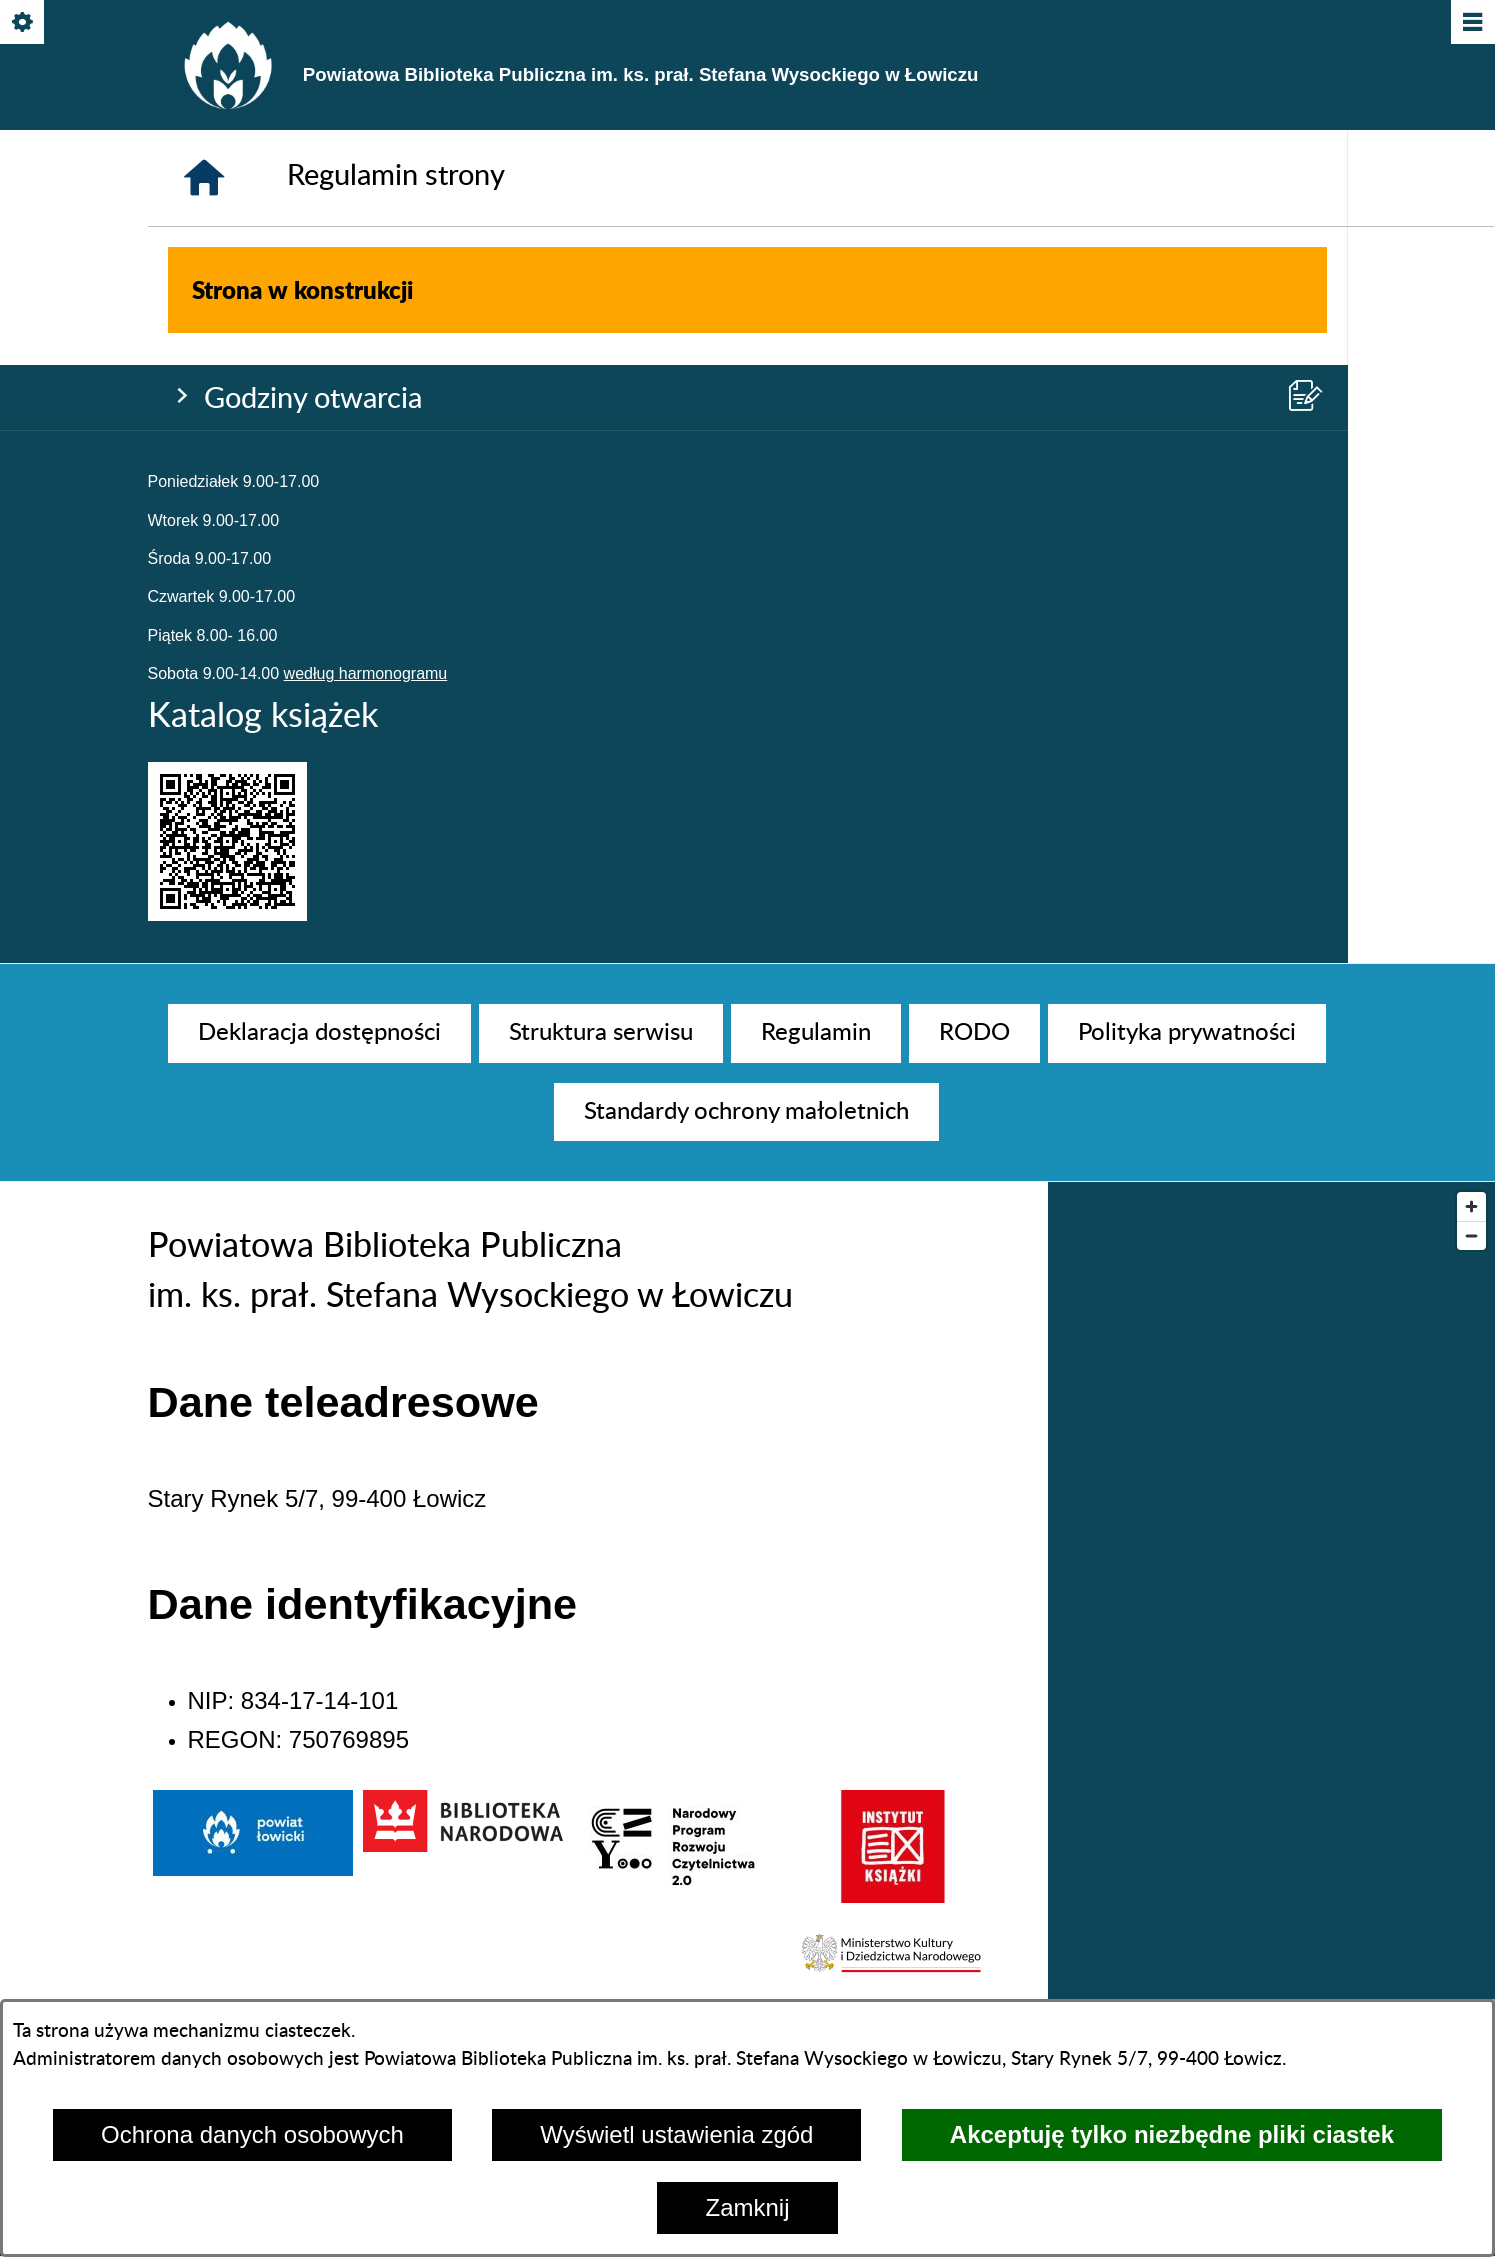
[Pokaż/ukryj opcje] (23, 23)
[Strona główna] (204, 776)
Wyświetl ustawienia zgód (676, 2134)
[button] (893, 1974)
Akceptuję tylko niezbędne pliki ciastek (1172, 2134)
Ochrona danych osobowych (252, 2134)
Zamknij (747, 2207)
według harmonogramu (366, 438)
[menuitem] (319, 1033)
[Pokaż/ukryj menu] (1471, 23)
